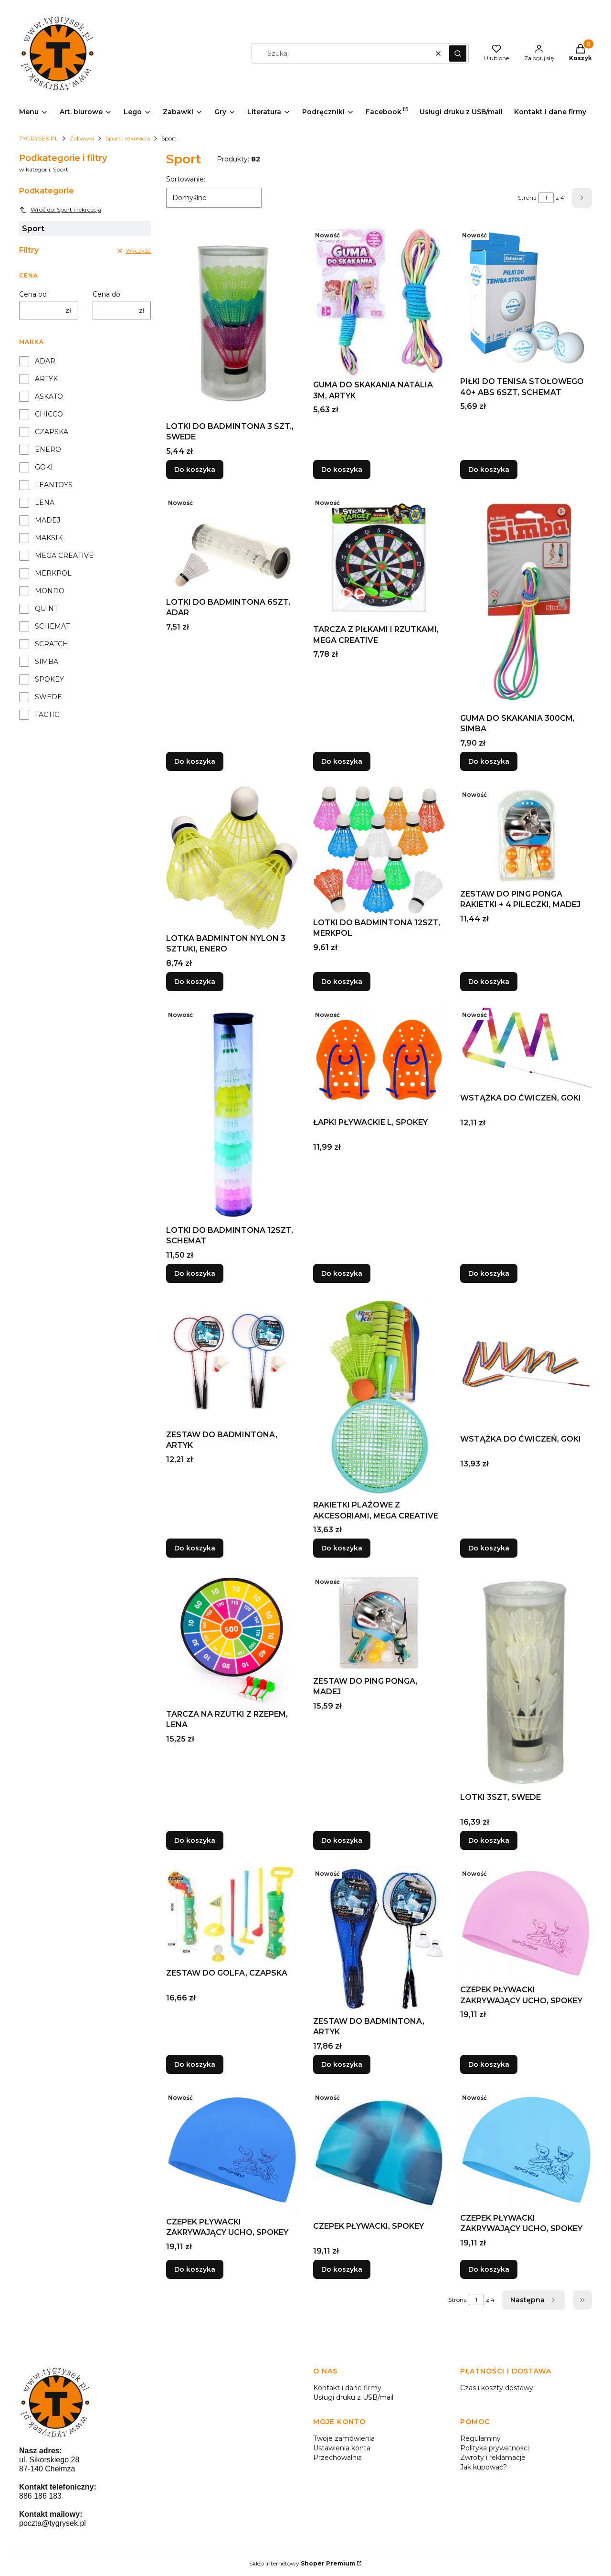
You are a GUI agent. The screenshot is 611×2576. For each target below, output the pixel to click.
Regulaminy (480, 2438)
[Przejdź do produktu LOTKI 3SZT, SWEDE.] (526, 1680)
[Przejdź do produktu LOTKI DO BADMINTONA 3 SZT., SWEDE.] (232, 322)
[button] (457, 53)
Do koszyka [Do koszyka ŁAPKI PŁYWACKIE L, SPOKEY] (341, 1273)
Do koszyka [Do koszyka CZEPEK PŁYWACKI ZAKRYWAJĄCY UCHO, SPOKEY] (488, 2064)
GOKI (44, 467)
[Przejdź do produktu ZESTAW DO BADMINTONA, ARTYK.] (232, 1362)
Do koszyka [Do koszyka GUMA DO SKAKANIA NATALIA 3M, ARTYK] (341, 469)
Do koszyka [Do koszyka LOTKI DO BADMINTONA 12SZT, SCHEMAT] (194, 1273)
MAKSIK (49, 538)
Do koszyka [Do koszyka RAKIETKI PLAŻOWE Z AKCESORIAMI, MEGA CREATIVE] (341, 1548)
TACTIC (47, 714)
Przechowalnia (337, 2457)
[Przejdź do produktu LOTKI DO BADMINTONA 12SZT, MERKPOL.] (379, 850)
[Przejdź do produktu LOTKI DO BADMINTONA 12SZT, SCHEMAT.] (232, 1113)
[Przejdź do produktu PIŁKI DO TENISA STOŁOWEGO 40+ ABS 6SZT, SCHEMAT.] (526, 300)
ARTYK (46, 378)
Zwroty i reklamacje (493, 2457)
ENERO (48, 449)
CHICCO (49, 414)
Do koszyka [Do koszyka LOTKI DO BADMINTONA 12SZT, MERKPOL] (341, 981)
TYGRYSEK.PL (38, 138)
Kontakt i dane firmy (347, 2388)
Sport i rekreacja (127, 138)
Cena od (33, 294)
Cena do (106, 294)
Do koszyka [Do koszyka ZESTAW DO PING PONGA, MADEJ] (341, 1840)
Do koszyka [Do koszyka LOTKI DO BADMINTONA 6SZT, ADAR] (194, 761)
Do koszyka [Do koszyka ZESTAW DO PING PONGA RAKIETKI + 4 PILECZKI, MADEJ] (488, 981)
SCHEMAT (52, 626)
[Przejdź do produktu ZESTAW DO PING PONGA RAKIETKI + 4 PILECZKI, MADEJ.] (526, 835)
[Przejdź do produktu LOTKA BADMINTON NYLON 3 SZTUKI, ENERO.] (232, 858)
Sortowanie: (185, 179)
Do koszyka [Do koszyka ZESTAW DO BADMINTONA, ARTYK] (194, 1548)
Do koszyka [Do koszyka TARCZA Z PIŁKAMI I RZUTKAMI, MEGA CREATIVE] (341, 761)
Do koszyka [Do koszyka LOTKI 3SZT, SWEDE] (488, 1840)
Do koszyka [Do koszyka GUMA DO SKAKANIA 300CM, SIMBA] (488, 761)
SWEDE (48, 697)
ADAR (45, 361)
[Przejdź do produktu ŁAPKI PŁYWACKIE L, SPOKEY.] (379, 1059)
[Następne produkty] (533, 2299)
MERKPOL (53, 573)
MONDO (49, 591)
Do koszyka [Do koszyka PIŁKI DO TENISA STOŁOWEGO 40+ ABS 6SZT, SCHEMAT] (488, 469)
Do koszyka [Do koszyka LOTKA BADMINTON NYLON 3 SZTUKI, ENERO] (194, 981)
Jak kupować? (483, 2467)
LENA (44, 502)
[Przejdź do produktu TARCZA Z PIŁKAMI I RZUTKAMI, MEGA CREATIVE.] (379, 557)
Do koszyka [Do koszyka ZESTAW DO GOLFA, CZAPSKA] (194, 2064)
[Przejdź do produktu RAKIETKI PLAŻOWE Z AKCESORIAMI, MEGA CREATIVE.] (379, 1397)
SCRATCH (51, 644)
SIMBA (46, 661)
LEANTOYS (54, 485)
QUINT (46, 608)
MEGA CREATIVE (64, 555)
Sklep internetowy (302, 2563)
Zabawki (82, 138)
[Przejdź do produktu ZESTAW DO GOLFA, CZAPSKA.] (232, 1914)
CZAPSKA (51, 432)
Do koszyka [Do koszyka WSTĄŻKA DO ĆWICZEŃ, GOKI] (488, 1273)
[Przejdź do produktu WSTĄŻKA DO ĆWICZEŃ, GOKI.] (526, 1047)
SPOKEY (49, 679)
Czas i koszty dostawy (496, 2388)
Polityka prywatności (494, 2448)
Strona (527, 197)
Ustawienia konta (341, 2448)
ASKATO (49, 396)
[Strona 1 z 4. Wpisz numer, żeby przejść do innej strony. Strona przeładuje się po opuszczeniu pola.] (546, 197)
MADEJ (47, 520)
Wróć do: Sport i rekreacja (60, 210)
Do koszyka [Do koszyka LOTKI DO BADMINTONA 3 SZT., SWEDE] (194, 469)
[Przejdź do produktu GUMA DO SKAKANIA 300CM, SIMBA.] (526, 601)
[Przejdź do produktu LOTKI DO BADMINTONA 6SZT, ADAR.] (232, 543)
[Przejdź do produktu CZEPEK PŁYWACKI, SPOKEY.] (379, 2153)
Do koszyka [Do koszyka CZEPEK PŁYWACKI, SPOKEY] (341, 2269)
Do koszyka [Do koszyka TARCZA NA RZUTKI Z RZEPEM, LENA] (194, 1840)
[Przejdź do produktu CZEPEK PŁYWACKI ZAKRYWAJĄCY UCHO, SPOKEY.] (526, 1923)
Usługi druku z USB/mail (353, 2397)
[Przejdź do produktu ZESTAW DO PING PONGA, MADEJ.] (379, 1622)
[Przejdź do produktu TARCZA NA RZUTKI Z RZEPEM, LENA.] (232, 1639)
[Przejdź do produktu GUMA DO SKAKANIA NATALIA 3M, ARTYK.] (379, 301)
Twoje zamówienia (344, 2438)
